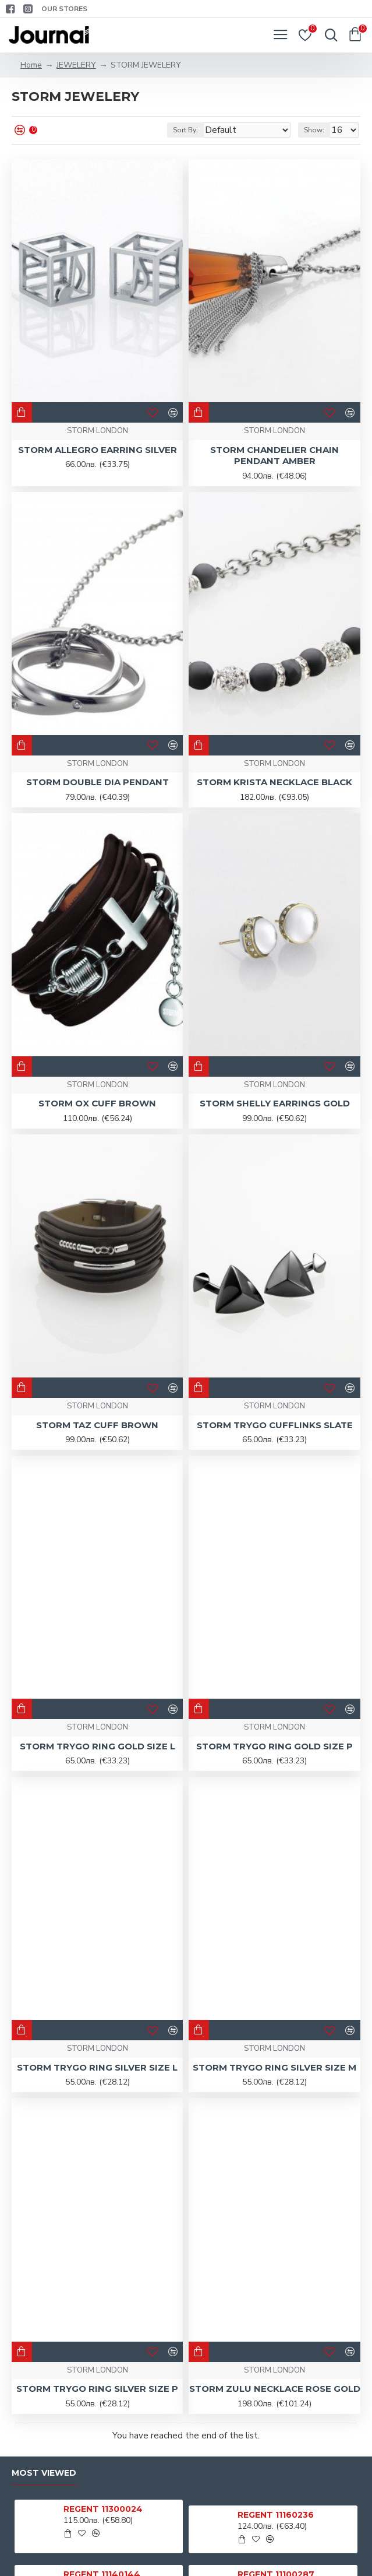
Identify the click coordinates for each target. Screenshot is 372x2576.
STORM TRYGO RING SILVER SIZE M (274, 2067)
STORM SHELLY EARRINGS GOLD (275, 1103)
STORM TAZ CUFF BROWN (97, 1425)
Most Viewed (44, 2473)
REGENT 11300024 (103, 2509)
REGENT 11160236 (276, 2515)
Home (31, 65)
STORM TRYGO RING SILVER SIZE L (97, 2067)
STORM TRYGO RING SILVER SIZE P (97, 2388)
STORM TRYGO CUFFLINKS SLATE (275, 1425)
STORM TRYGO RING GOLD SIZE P (274, 1746)
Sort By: (185, 130)
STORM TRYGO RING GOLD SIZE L (97, 1746)
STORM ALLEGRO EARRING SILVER (97, 449)
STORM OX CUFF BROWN (97, 1103)
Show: (314, 130)
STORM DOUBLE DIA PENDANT (97, 782)
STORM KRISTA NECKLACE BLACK (274, 782)
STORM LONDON (97, 431)
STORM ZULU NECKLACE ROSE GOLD (274, 2388)
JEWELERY (76, 65)
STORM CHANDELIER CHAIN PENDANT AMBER (274, 455)
